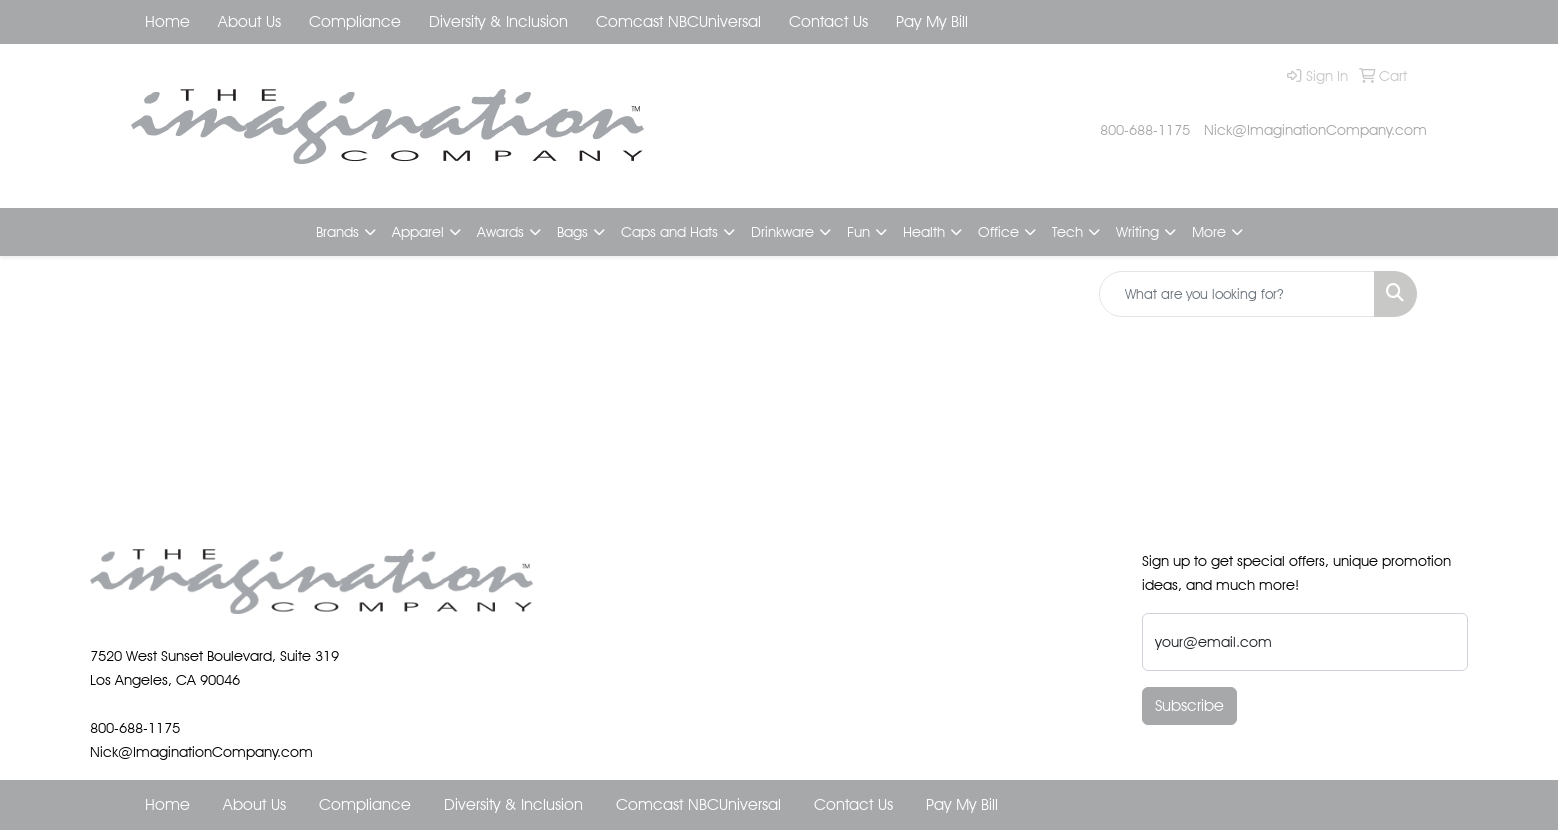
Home (167, 21)
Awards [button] (500, 231)
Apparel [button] (418, 231)
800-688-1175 (1145, 129)
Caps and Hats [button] (669, 231)
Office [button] (998, 231)
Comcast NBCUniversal (678, 21)
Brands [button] (337, 231)
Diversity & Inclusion (498, 21)
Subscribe (1189, 705)
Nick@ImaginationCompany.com (1315, 129)
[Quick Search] (1237, 294)
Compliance (355, 21)
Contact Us (828, 21)
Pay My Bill (932, 21)
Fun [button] (858, 231)
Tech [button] (1067, 231)
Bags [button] (572, 231)
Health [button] (924, 231)
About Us (249, 21)
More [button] (1209, 231)
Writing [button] (1137, 231)
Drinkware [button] (782, 231)
